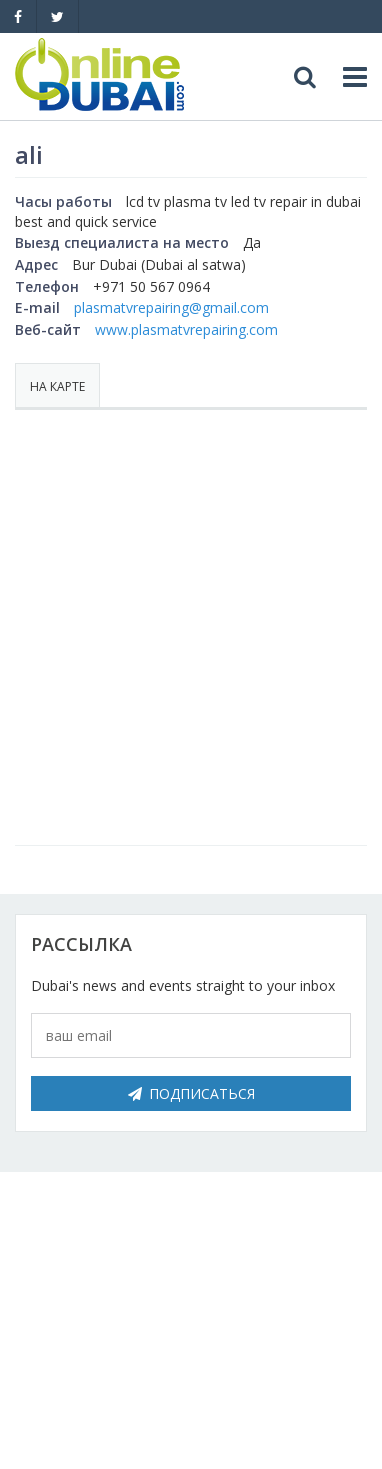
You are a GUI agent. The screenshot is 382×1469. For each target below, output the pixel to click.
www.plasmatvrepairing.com (186, 329)
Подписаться (191, 1093)
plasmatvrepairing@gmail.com (171, 307)
